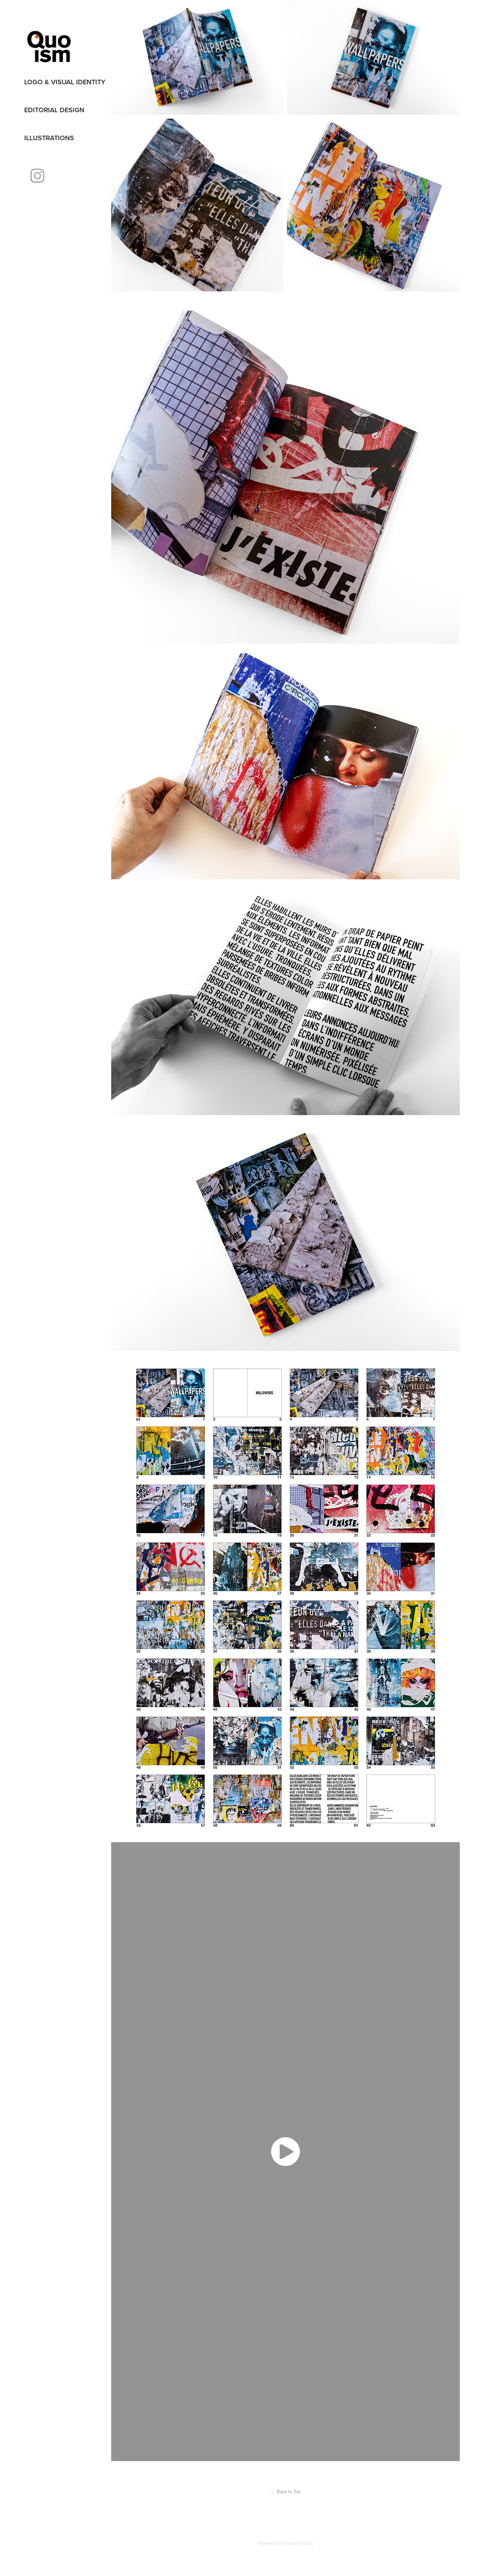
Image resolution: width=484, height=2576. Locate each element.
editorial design (54, 109)
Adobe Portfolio (297, 2543)
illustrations (49, 137)
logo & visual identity (64, 82)
